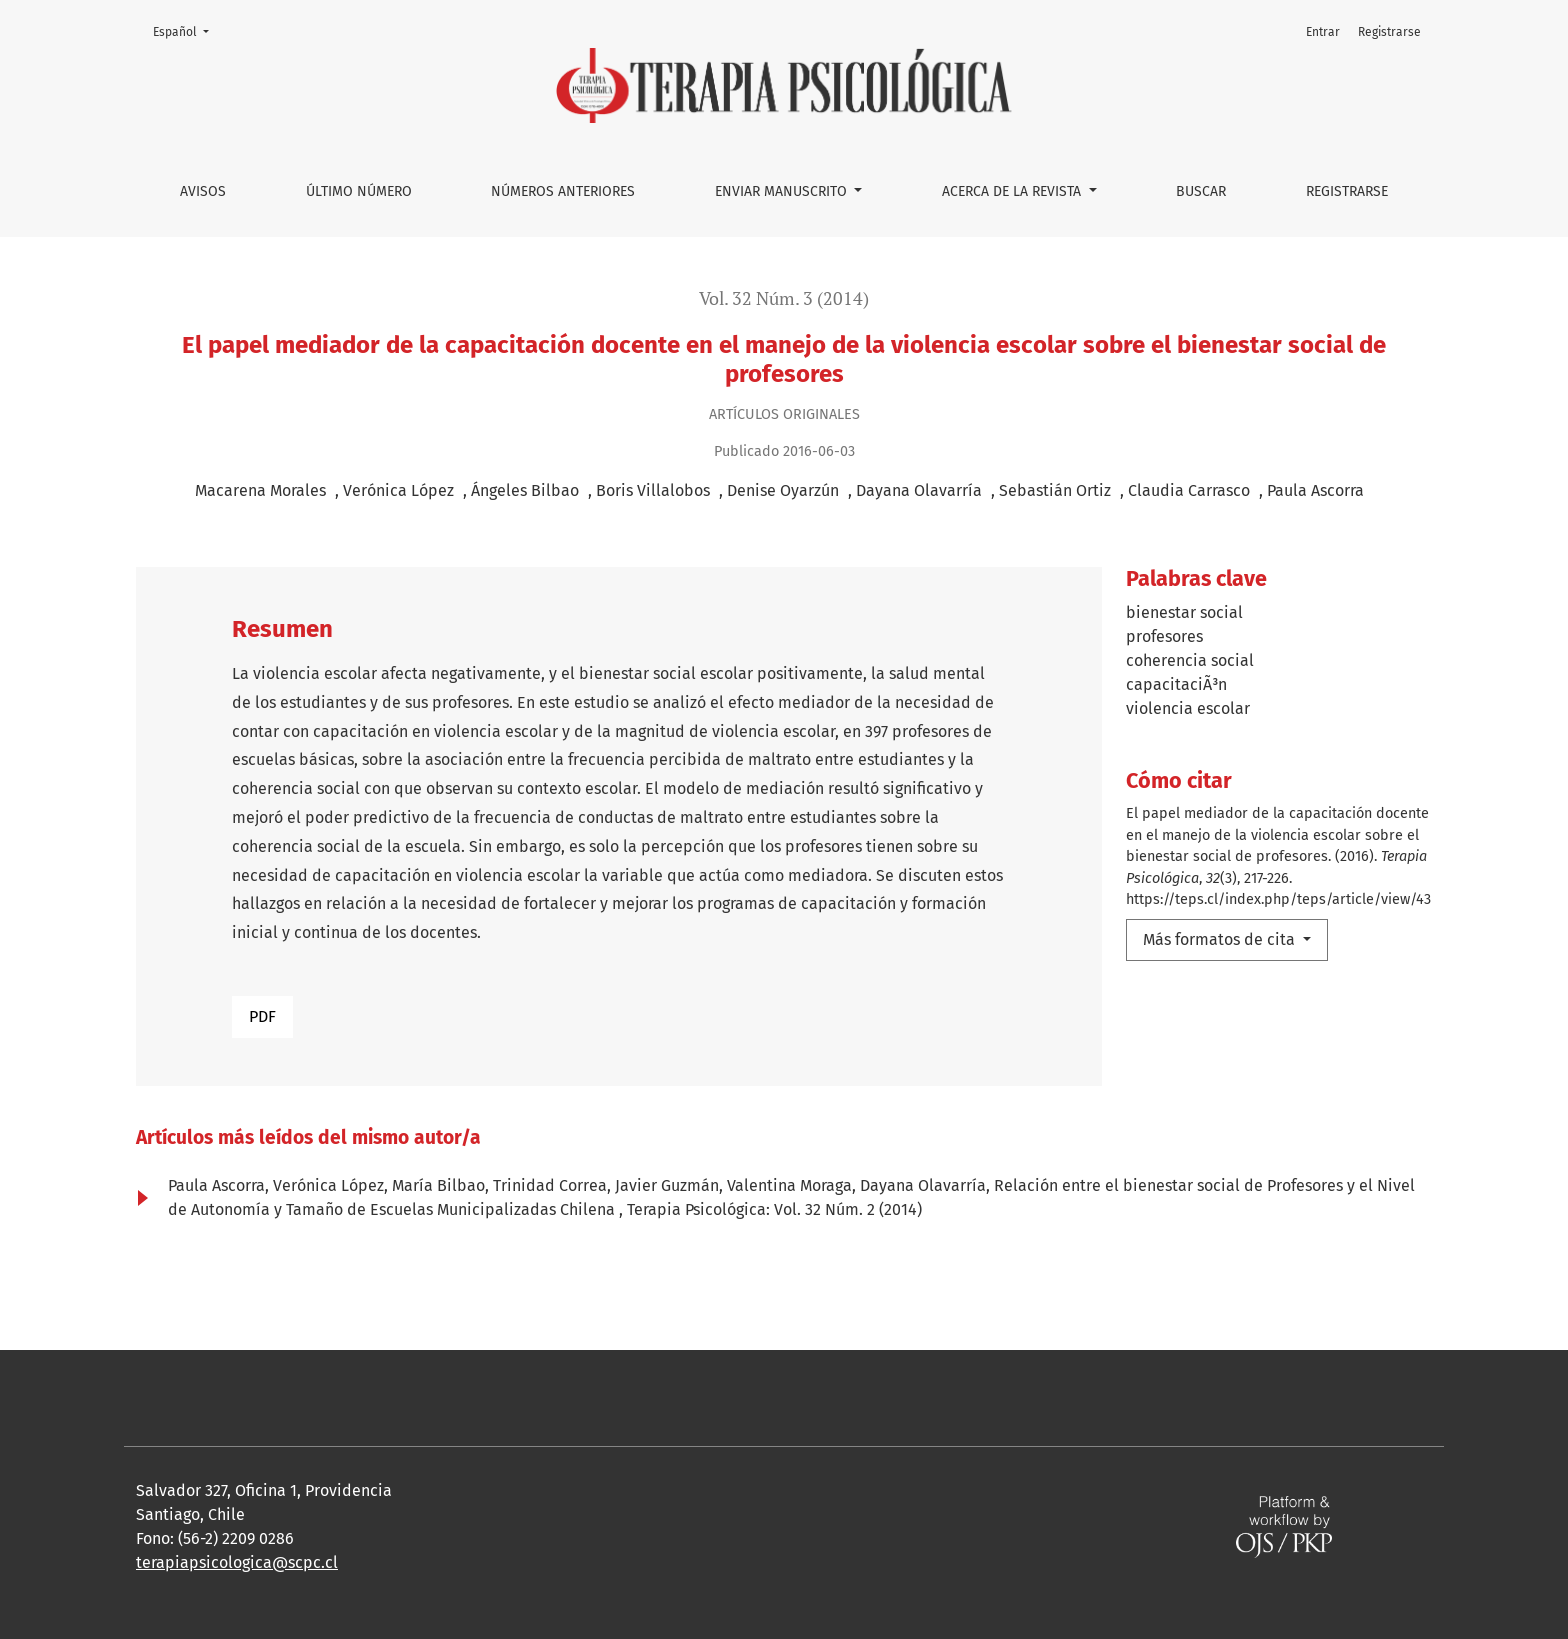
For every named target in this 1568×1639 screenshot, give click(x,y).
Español (187, 30)
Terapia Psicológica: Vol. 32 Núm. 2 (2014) (774, 1209)
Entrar (1323, 32)
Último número (359, 191)
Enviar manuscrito (783, 191)
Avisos (203, 191)
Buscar (1201, 191)
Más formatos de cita (1221, 939)
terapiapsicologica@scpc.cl (237, 1562)
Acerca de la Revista (1013, 191)
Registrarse (1347, 191)
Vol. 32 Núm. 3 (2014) (784, 298)
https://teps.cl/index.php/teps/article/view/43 (1278, 899)
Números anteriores (563, 191)
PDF (262, 1016)
